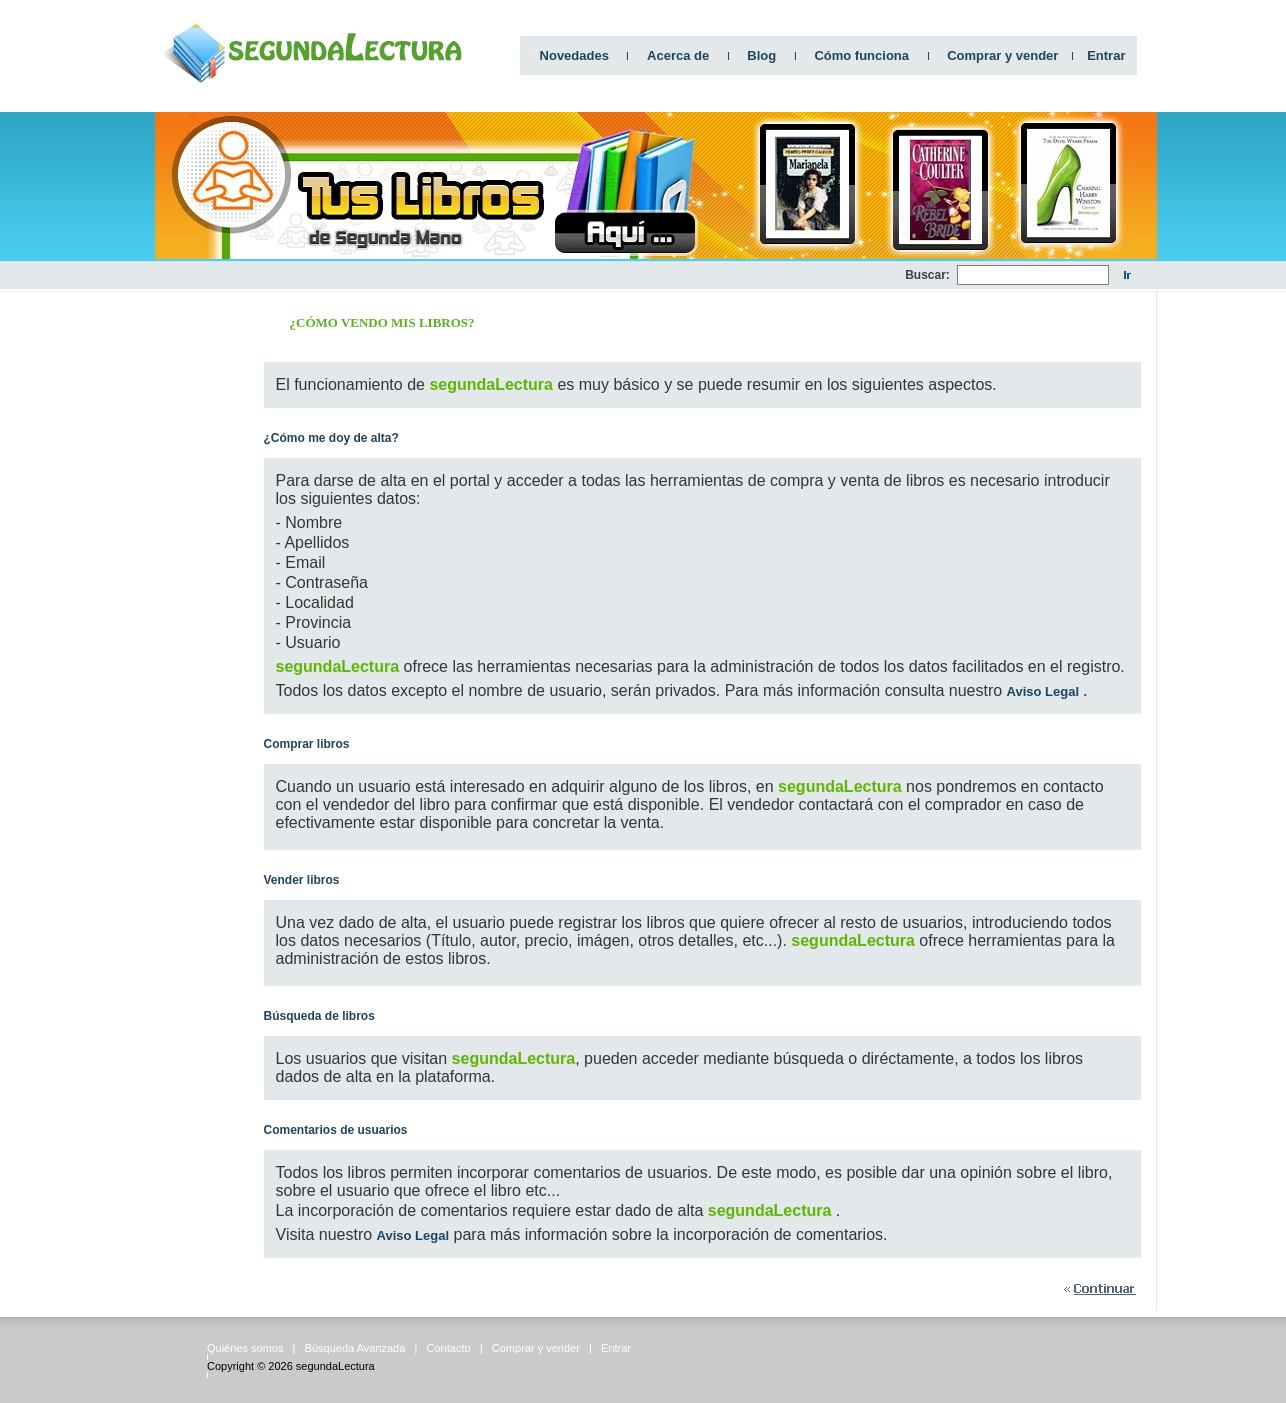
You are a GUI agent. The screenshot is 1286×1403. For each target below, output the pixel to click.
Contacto (449, 1348)
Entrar (1106, 55)
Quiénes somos (245, 1348)
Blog (761, 55)
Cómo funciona (861, 55)
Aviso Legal (1043, 691)
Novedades (574, 55)
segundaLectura (335, 1366)
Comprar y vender (1002, 55)
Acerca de (678, 55)
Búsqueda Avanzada (355, 1348)
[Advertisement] (541, 275)
